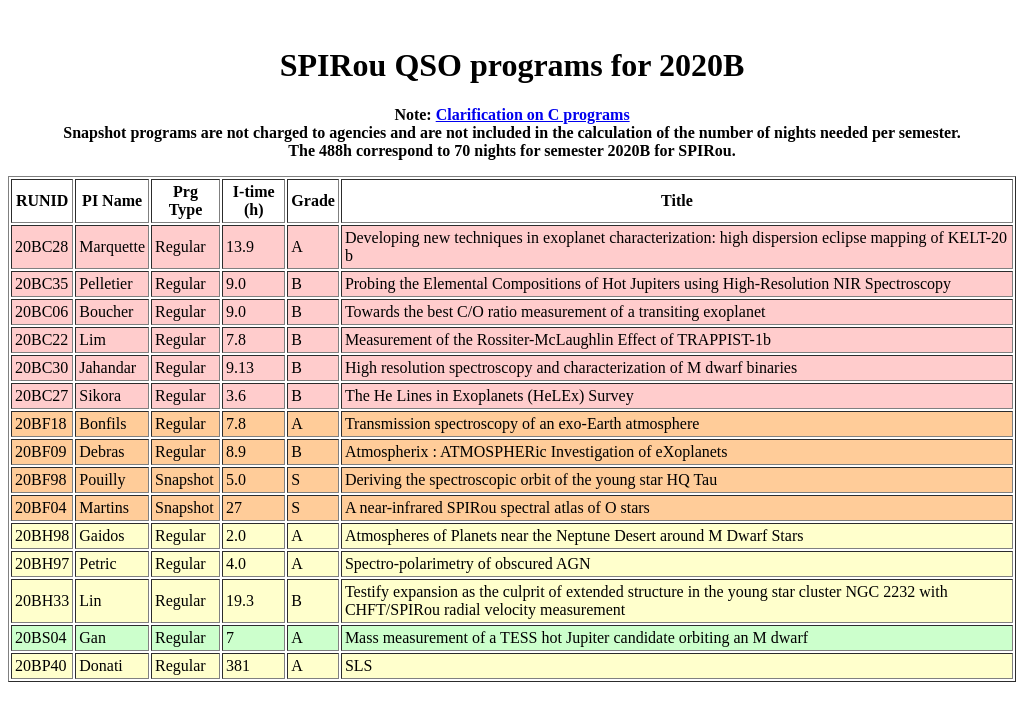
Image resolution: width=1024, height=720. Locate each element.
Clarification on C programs (533, 114)
